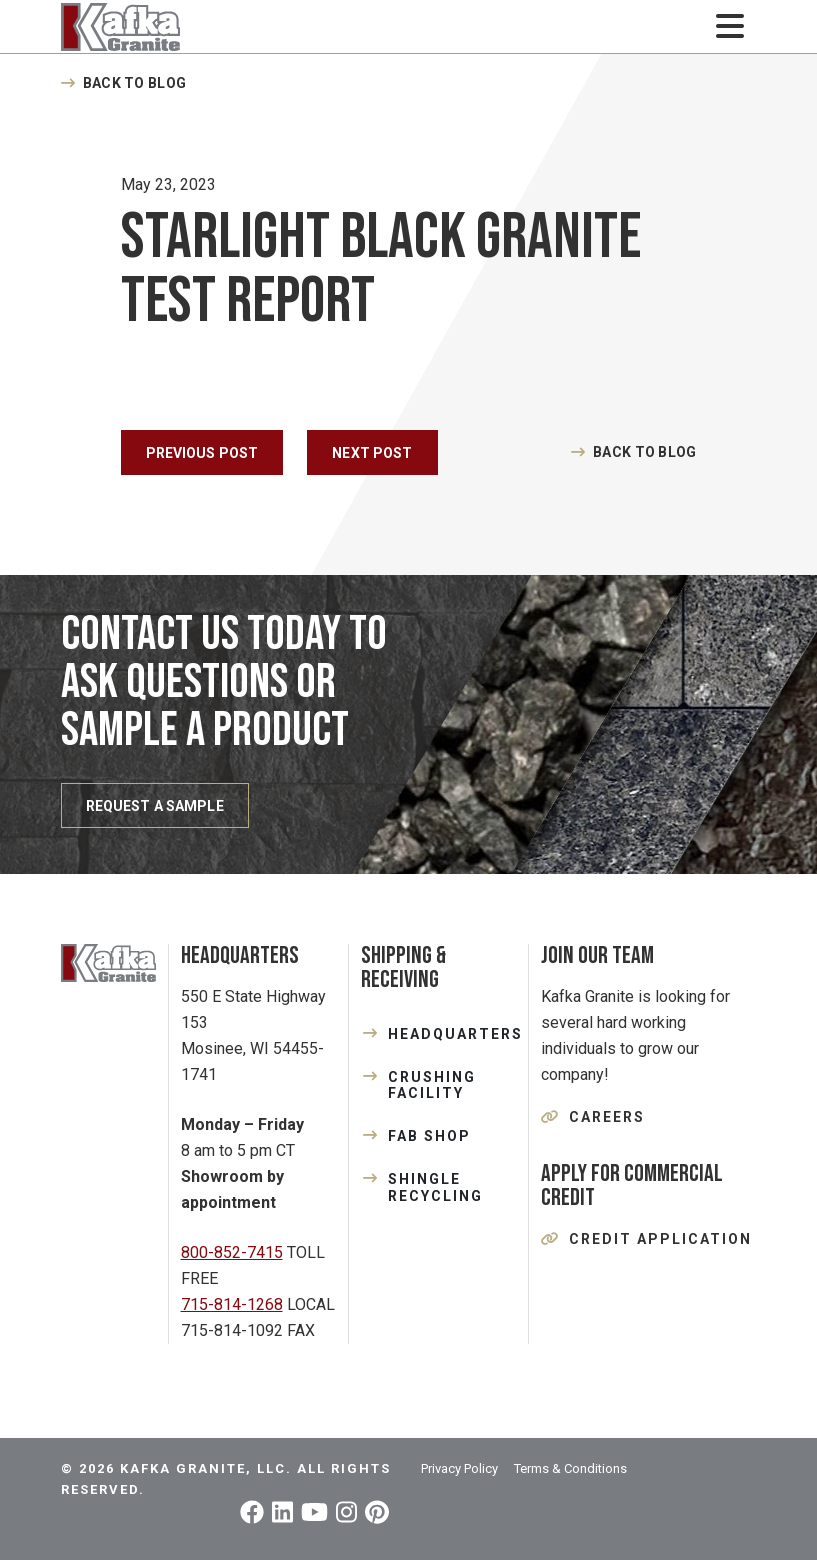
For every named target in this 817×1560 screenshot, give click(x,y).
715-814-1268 (232, 1304)
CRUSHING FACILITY (432, 1085)
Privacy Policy (459, 1468)
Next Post (372, 453)
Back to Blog (134, 83)
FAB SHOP (429, 1136)
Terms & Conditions (570, 1468)
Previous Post (202, 453)
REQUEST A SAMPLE (155, 806)
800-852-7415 (232, 1252)
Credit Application (660, 1239)
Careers (607, 1117)
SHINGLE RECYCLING (435, 1187)
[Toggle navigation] (730, 26)
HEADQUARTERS (452, 1034)
